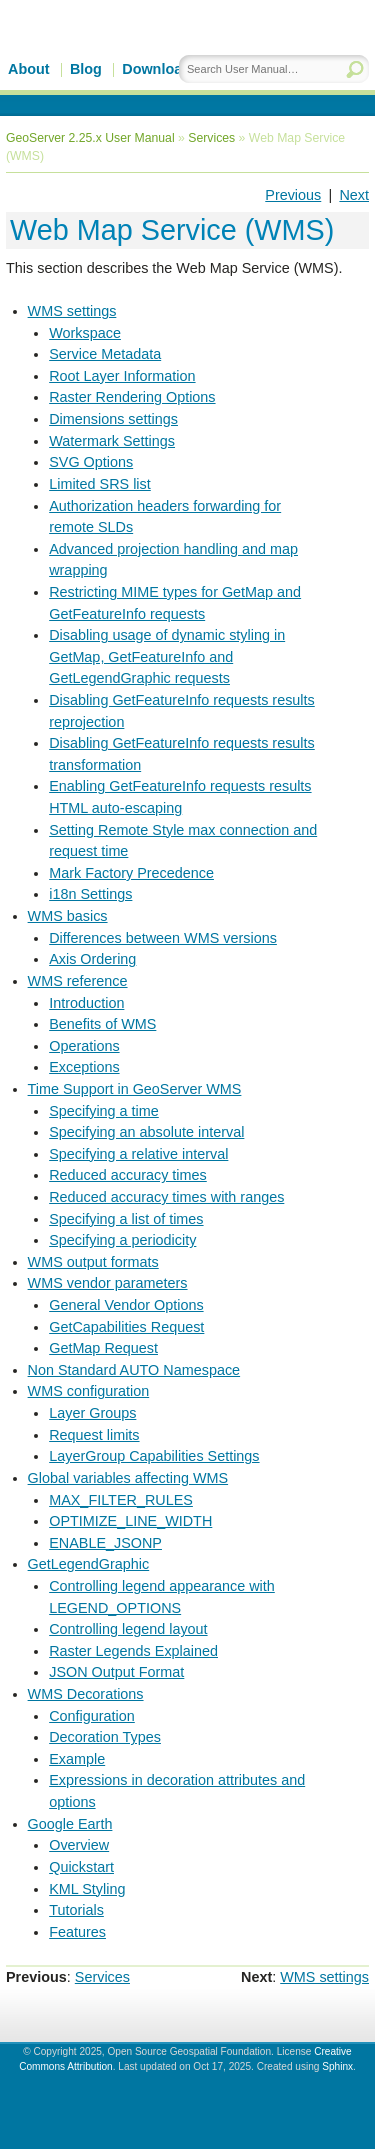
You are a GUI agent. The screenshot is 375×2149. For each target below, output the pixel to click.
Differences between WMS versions (163, 938)
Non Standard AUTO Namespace (134, 1370)
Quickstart (81, 1867)
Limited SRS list (100, 484)
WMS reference (78, 981)
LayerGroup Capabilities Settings (154, 1456)
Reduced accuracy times (128, 1175)
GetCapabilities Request (126, 1327)
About (29, 69)
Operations (84, 1046)
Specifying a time (104, 1111)
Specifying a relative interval (138, 1154)
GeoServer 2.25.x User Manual (90, 138)
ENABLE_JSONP (105, 1543)
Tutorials (76, 1910)
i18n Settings (90, 894)
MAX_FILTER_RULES (121, 1500)
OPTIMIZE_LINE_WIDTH (130, 1521)
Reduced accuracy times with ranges (166, 1197)
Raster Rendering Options (132, 397)
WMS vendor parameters (108, 1283)
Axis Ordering (92, 959)
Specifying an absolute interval (146, 1132)
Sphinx (337, 2066)
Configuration (92, 1716)
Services (211, 138)
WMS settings (72, 311)
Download (156, 69)
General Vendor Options (126, 1305)
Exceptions (84, 1067)
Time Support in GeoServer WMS (135, 1089)
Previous (293, 195)
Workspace (85, 333)
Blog (86, 69)
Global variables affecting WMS (128, 1478)
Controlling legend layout (128, 1629)
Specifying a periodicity (122, 1240)
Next (354, 195)
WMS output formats (93, 1262)
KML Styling (87, 1889)
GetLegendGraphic (89, 1564)
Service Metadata (105, 354)
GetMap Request (103, 1348)
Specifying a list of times (126, 1219)
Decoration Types (105, 1737)
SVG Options (91, 462)
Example (77, 1759)
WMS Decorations (86, 1694)
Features (77, 1932)
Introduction (86, 1003)
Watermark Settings (112, 441)
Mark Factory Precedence (131, 873)
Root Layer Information (122, 376)
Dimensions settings (113, 419)
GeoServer (176, 57)
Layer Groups (92, 1413)
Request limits (94, 1435)
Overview (79, 1845)
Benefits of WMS (102, 1024)
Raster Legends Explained (133, 1651)
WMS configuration (89, 1391)
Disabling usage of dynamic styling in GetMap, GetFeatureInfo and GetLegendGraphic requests (167, 656)
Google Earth (70, 1824)
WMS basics (68, 916)
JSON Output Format (116, 1672)
